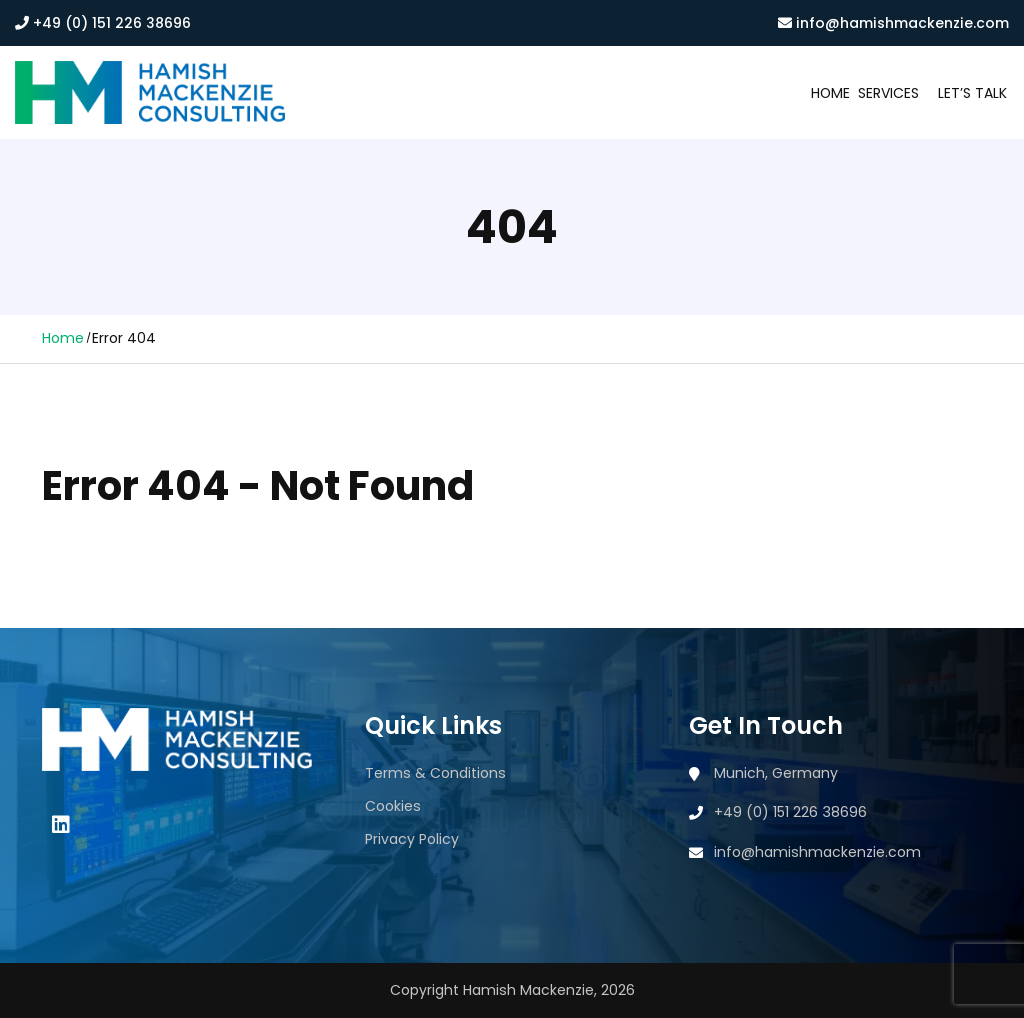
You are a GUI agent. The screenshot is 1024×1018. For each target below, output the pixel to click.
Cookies (393, 806)
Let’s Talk (972, 93)
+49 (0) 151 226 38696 (103, 23)
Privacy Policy (412, 839)
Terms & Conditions (435, 773)
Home (830, 93)
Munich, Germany (776, 773)
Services (888, 93)
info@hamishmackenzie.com (893, 23)
